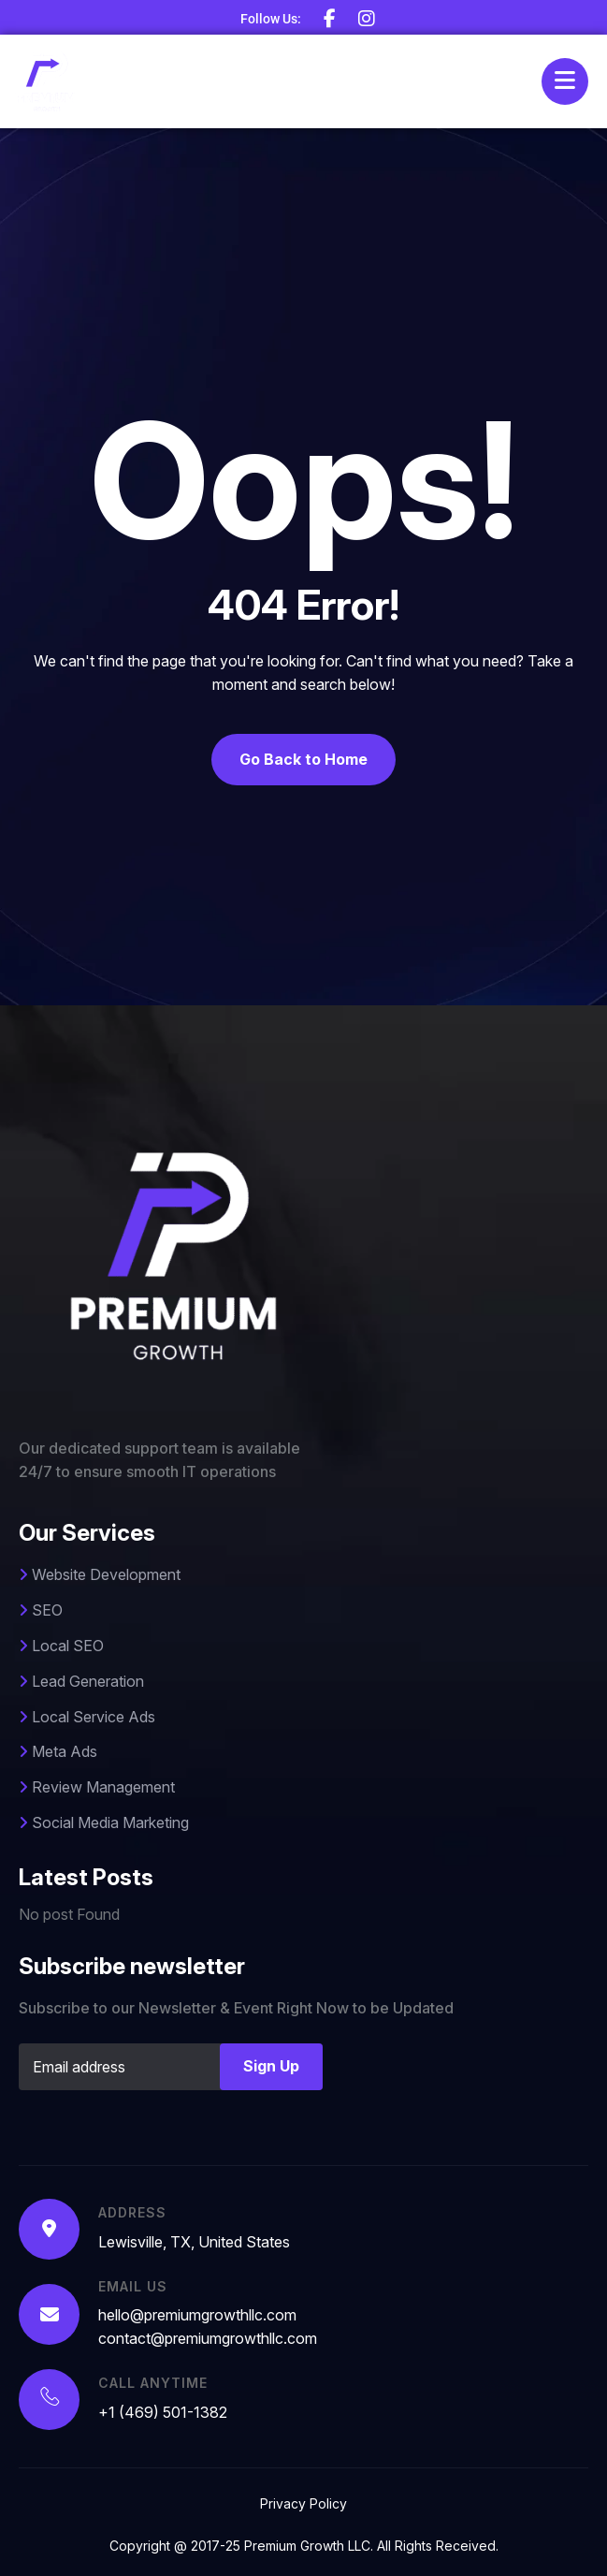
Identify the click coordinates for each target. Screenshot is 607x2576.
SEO (41, 1610)
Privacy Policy (303, 2503)
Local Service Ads (87, 1716)
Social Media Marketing (104, 1822)
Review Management (97, 1787)
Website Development (100, 1574)
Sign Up (271, 2065)
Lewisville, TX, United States (194, 2241)
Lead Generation (81, 1681)
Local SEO (61, 1645)
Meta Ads (58, 1751)
